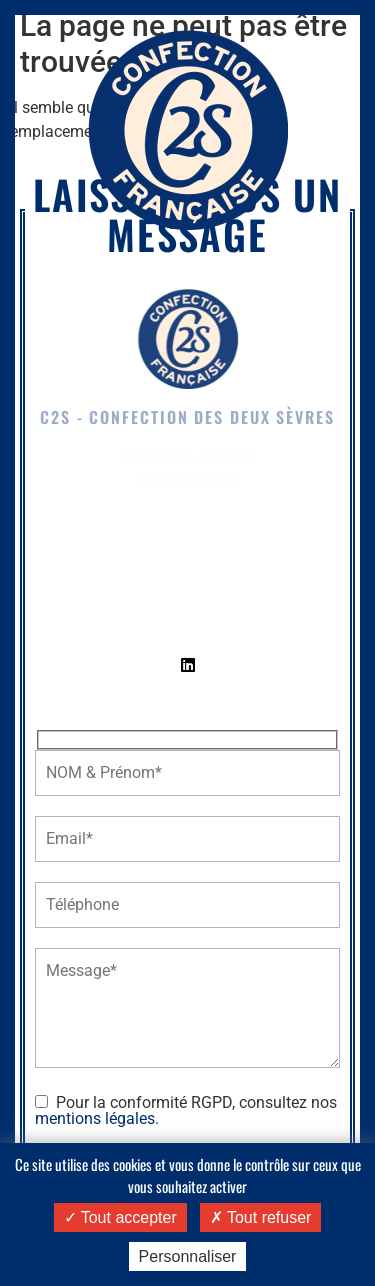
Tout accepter (120, 1217)
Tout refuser (261, 1217)
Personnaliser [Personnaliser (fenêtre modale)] (188, 1256)
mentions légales (95, 1118)
